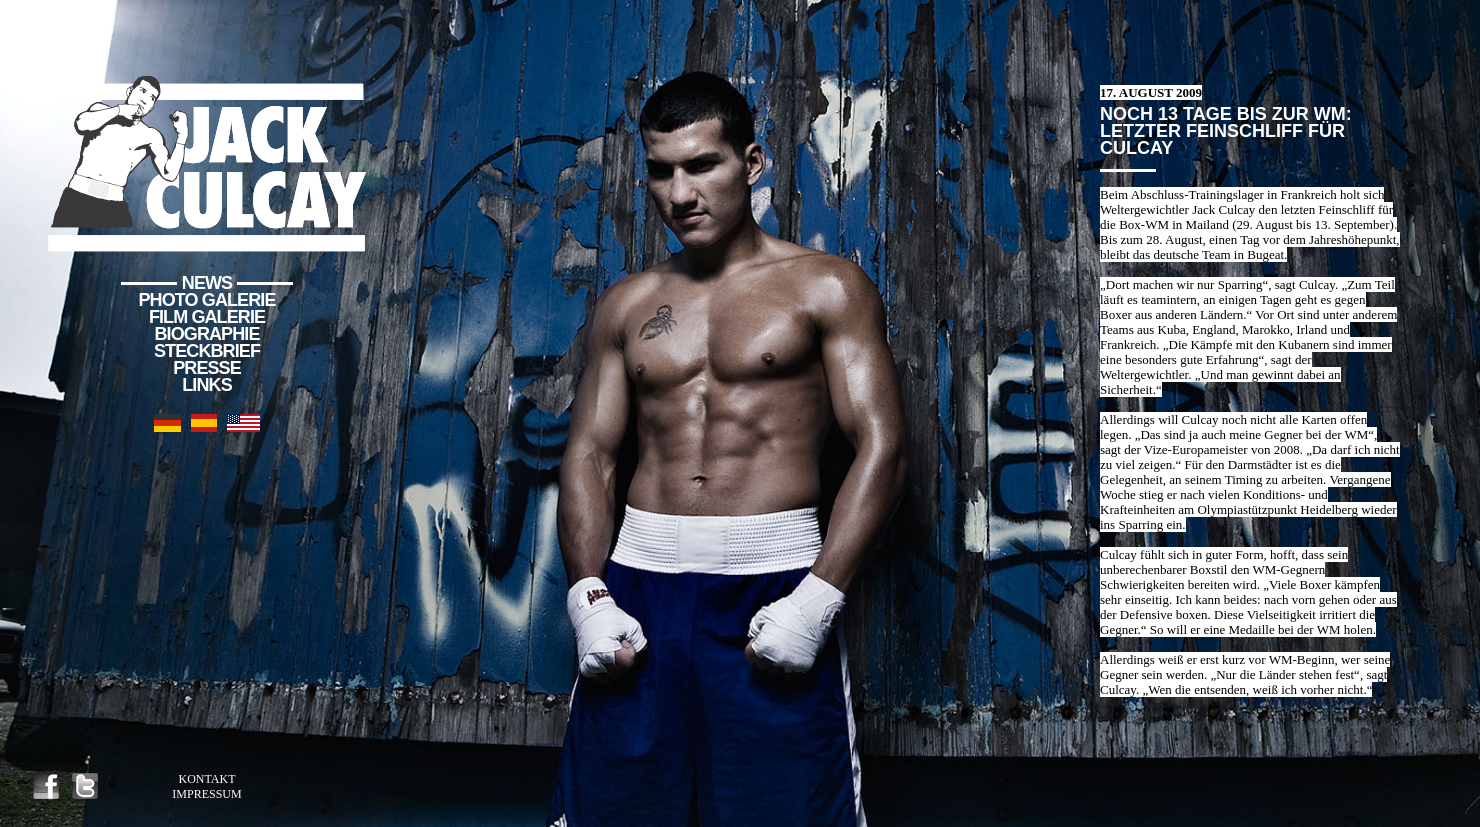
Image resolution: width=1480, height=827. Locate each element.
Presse (207, 368)
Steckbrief (207, 351)
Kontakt (206, 779)
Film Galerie (207, 317)
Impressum (206, 794)
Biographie (206, 334)
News (207, 283)
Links (207, 385)
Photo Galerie (207, 300)
